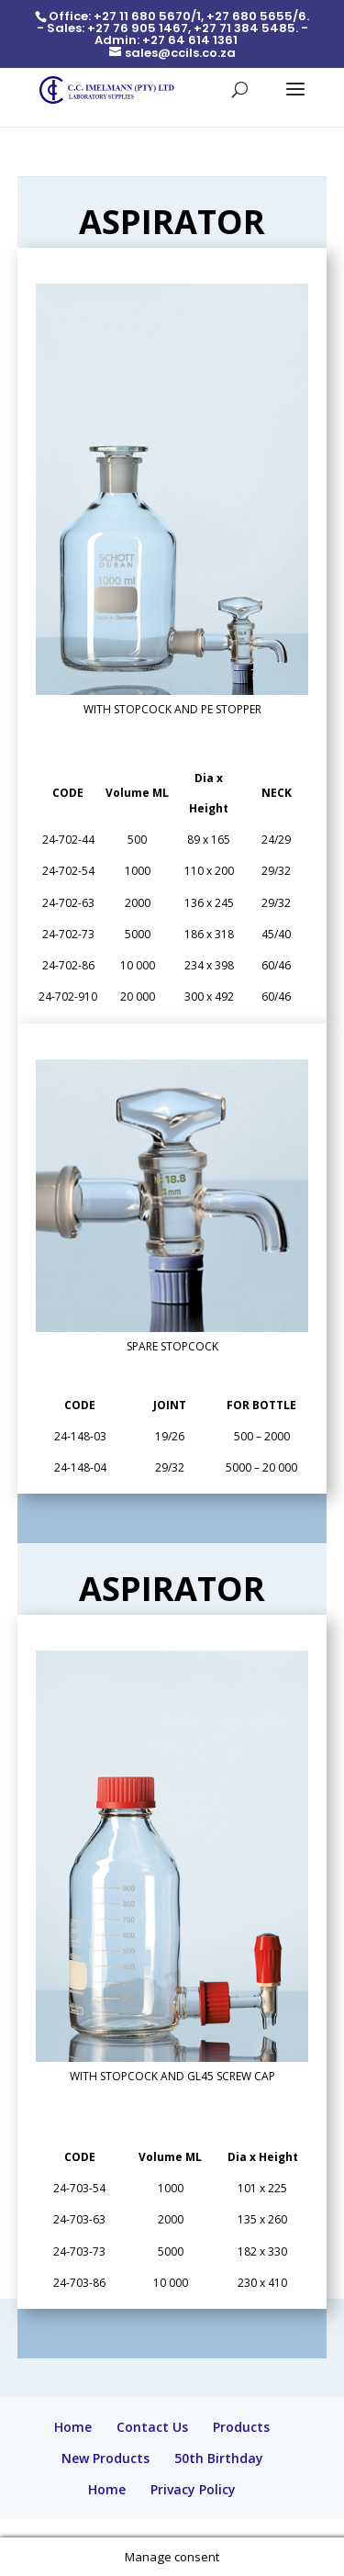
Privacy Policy (193, 2489)
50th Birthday (218, 2458)
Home (73, 2427)
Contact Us (152, 2427)
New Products (105, 2458)
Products (241, 2427)
